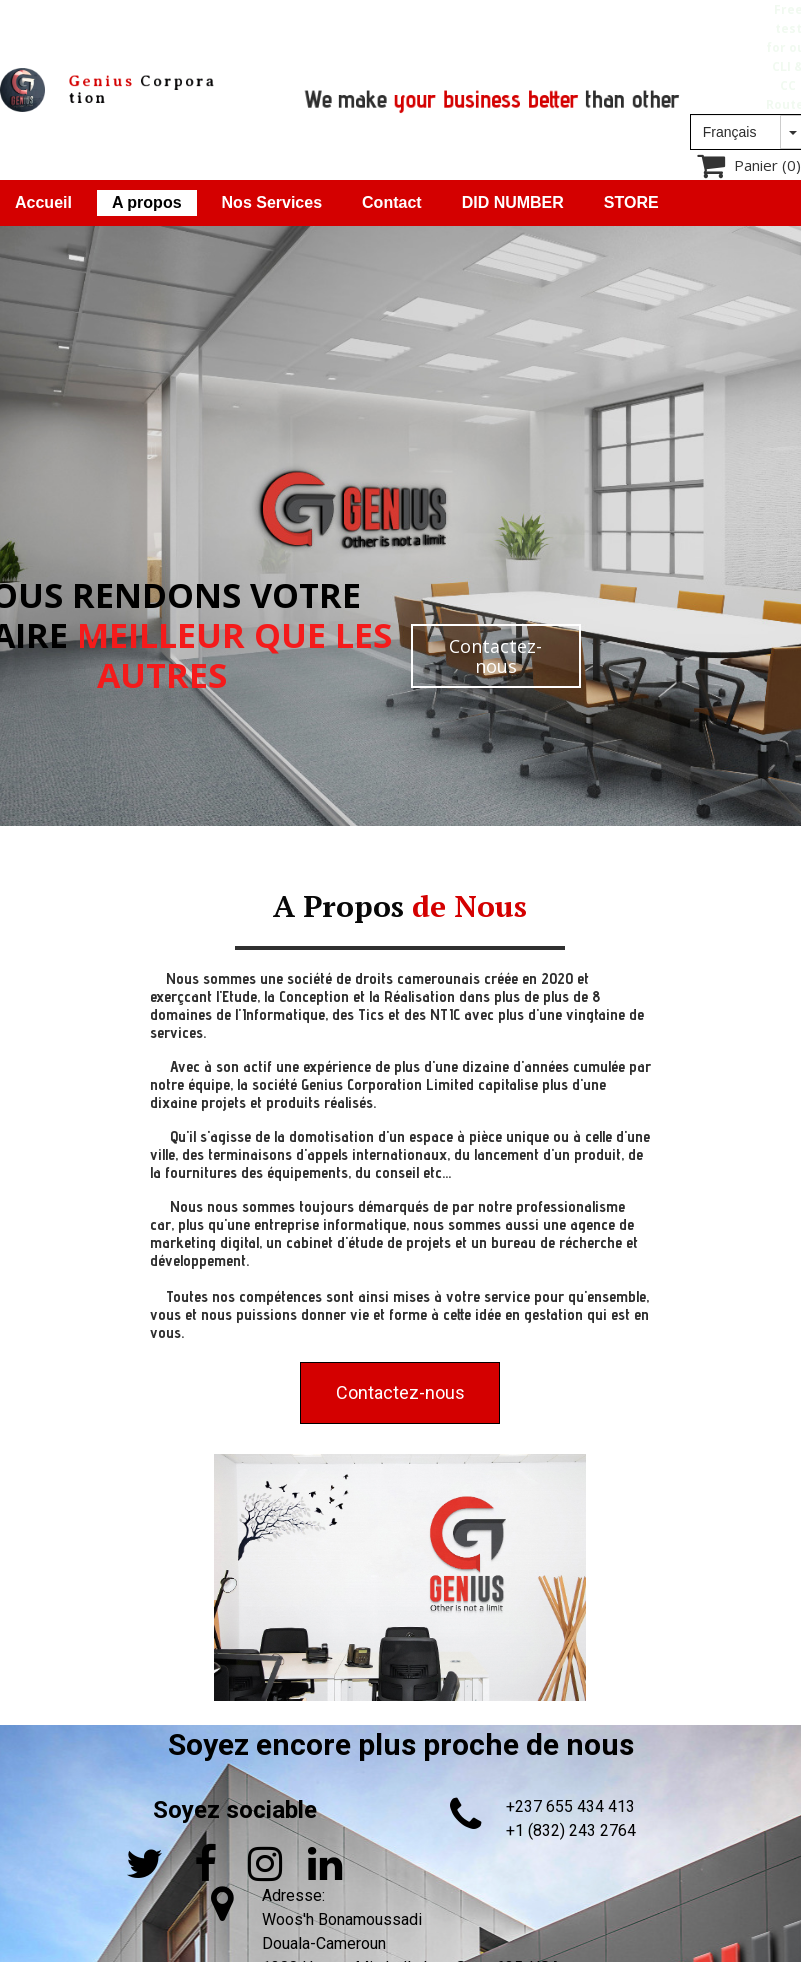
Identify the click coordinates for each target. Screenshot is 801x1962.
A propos (147, 202)
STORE (631, 202)
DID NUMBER (513, 202)
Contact (392, 202)
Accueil (43, 202)
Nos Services (272, 202)
